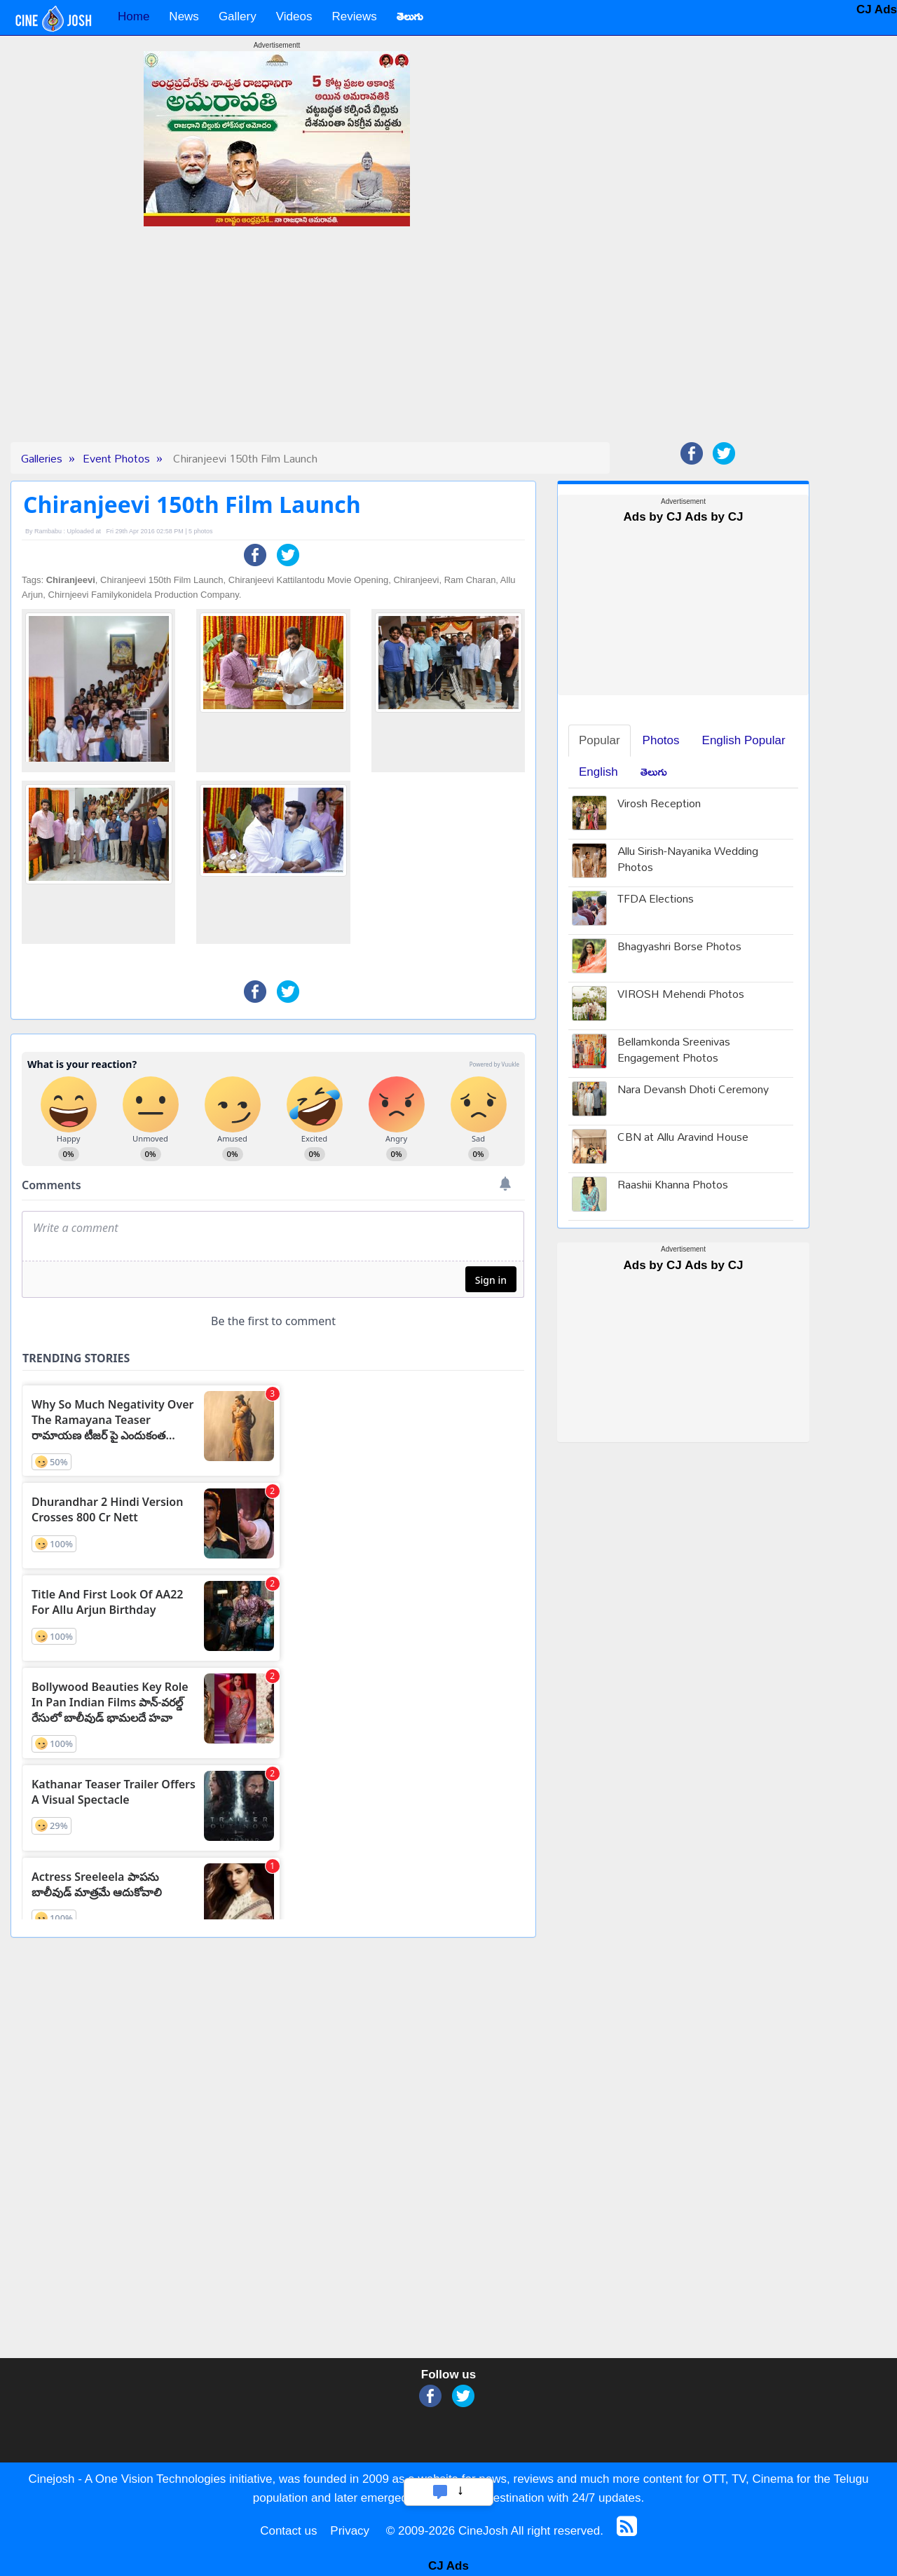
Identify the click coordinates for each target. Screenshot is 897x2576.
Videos (294, 16)
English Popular (744, 740)
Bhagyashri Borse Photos (679, 947)
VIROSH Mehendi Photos (680, 995)
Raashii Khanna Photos (672, 1186)
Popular (599, 740)
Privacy (349, 2530)
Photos (661, 740)
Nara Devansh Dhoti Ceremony (693, 1090)
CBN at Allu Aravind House (682, 1138)
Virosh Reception (659, 804)
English (598, 772)
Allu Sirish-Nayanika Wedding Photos (687, 860)
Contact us (288, 2530)
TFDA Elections (655, 900)
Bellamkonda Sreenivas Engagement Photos (673, 1051)
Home (133, 16)
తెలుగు (654, 772)
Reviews (353, 16)
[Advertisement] (277, 344)
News (184, 16)
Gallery (237, 16)
